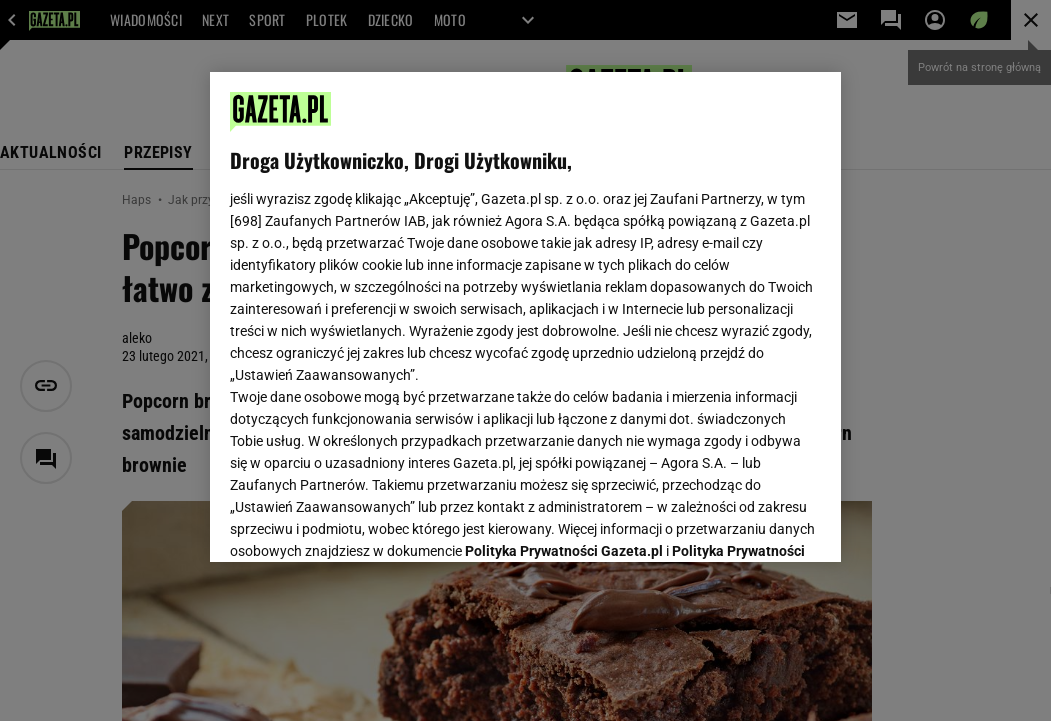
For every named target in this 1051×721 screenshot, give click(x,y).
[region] (525, 317)
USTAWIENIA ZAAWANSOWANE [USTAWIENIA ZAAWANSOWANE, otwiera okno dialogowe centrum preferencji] (361, 522)
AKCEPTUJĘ (753, 523)
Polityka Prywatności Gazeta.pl (564, 308)
